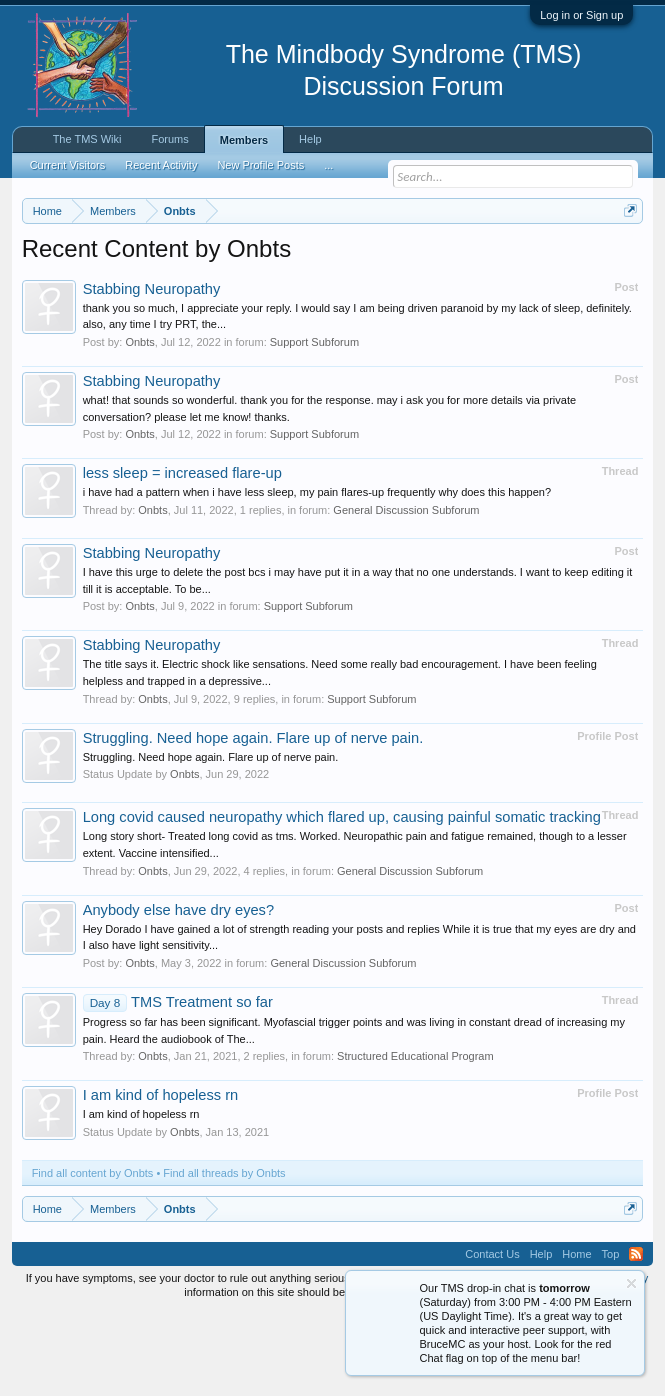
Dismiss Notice (626, 257)
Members (244, 140)
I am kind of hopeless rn (161, 1178)
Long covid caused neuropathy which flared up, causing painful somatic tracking (342, 900)
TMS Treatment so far (178, 1084)
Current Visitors (68, 165)
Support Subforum (314, 424)
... (328, 165)
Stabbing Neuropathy (152, 371)
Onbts (139, 424)
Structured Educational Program (415, 1139)
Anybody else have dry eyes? (178, 992)
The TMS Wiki (87, 139)
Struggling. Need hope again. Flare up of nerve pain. (253, 820)
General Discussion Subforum (406, 592)
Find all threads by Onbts (224, 1255)
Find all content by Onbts (93, 1255)
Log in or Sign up (581, 15)
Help (310, 139)
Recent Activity (161, 165)
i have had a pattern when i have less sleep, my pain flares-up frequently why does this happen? (317, 575)
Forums (170, 139)
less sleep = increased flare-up (182, 556)
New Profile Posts (260, 165)
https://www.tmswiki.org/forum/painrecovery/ (372, 281)
